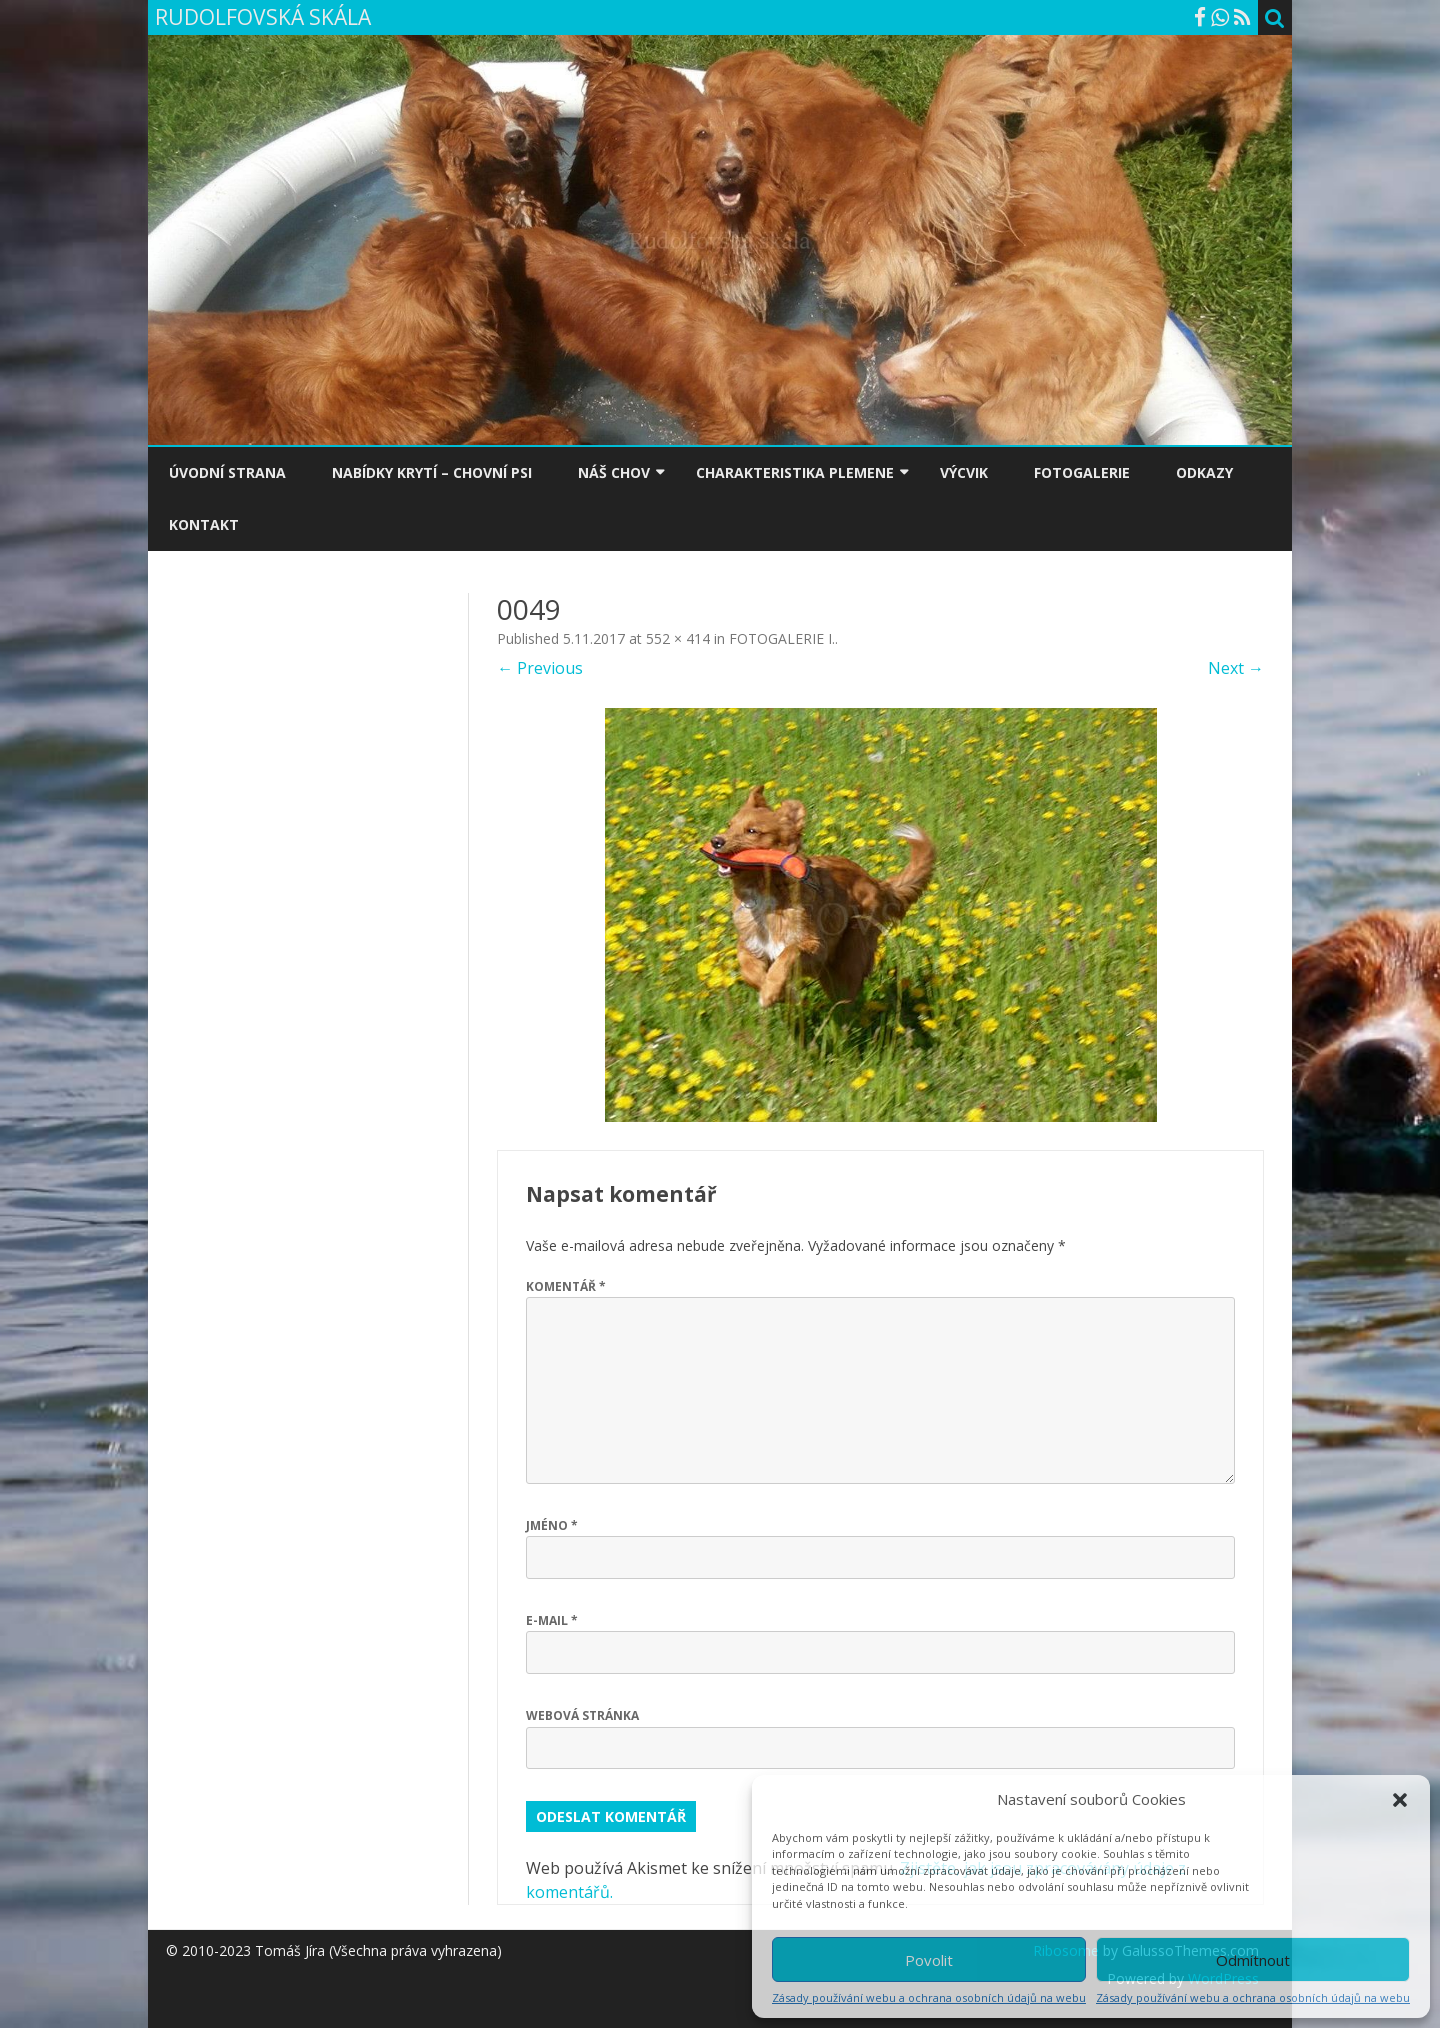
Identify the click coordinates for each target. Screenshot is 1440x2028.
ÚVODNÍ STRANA (227, 472)
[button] (1400, 1800)
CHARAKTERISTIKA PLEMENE (795, 472)
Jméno (552, 1525)
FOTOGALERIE (1082, 472)
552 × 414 (678, 638)
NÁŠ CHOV (614, 472)
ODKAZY (1204, 472)
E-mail (552, 1620)
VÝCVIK (964, 472)
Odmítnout (1253, 1960)
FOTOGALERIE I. (782, 638)
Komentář (566, 1286)
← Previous (540, 668)
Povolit (929, 1960)
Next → (1236, 668)
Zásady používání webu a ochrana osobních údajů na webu (929, 1997)
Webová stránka (582, 1715)
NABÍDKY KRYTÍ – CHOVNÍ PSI (432, 472)
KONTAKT (204, 524)
